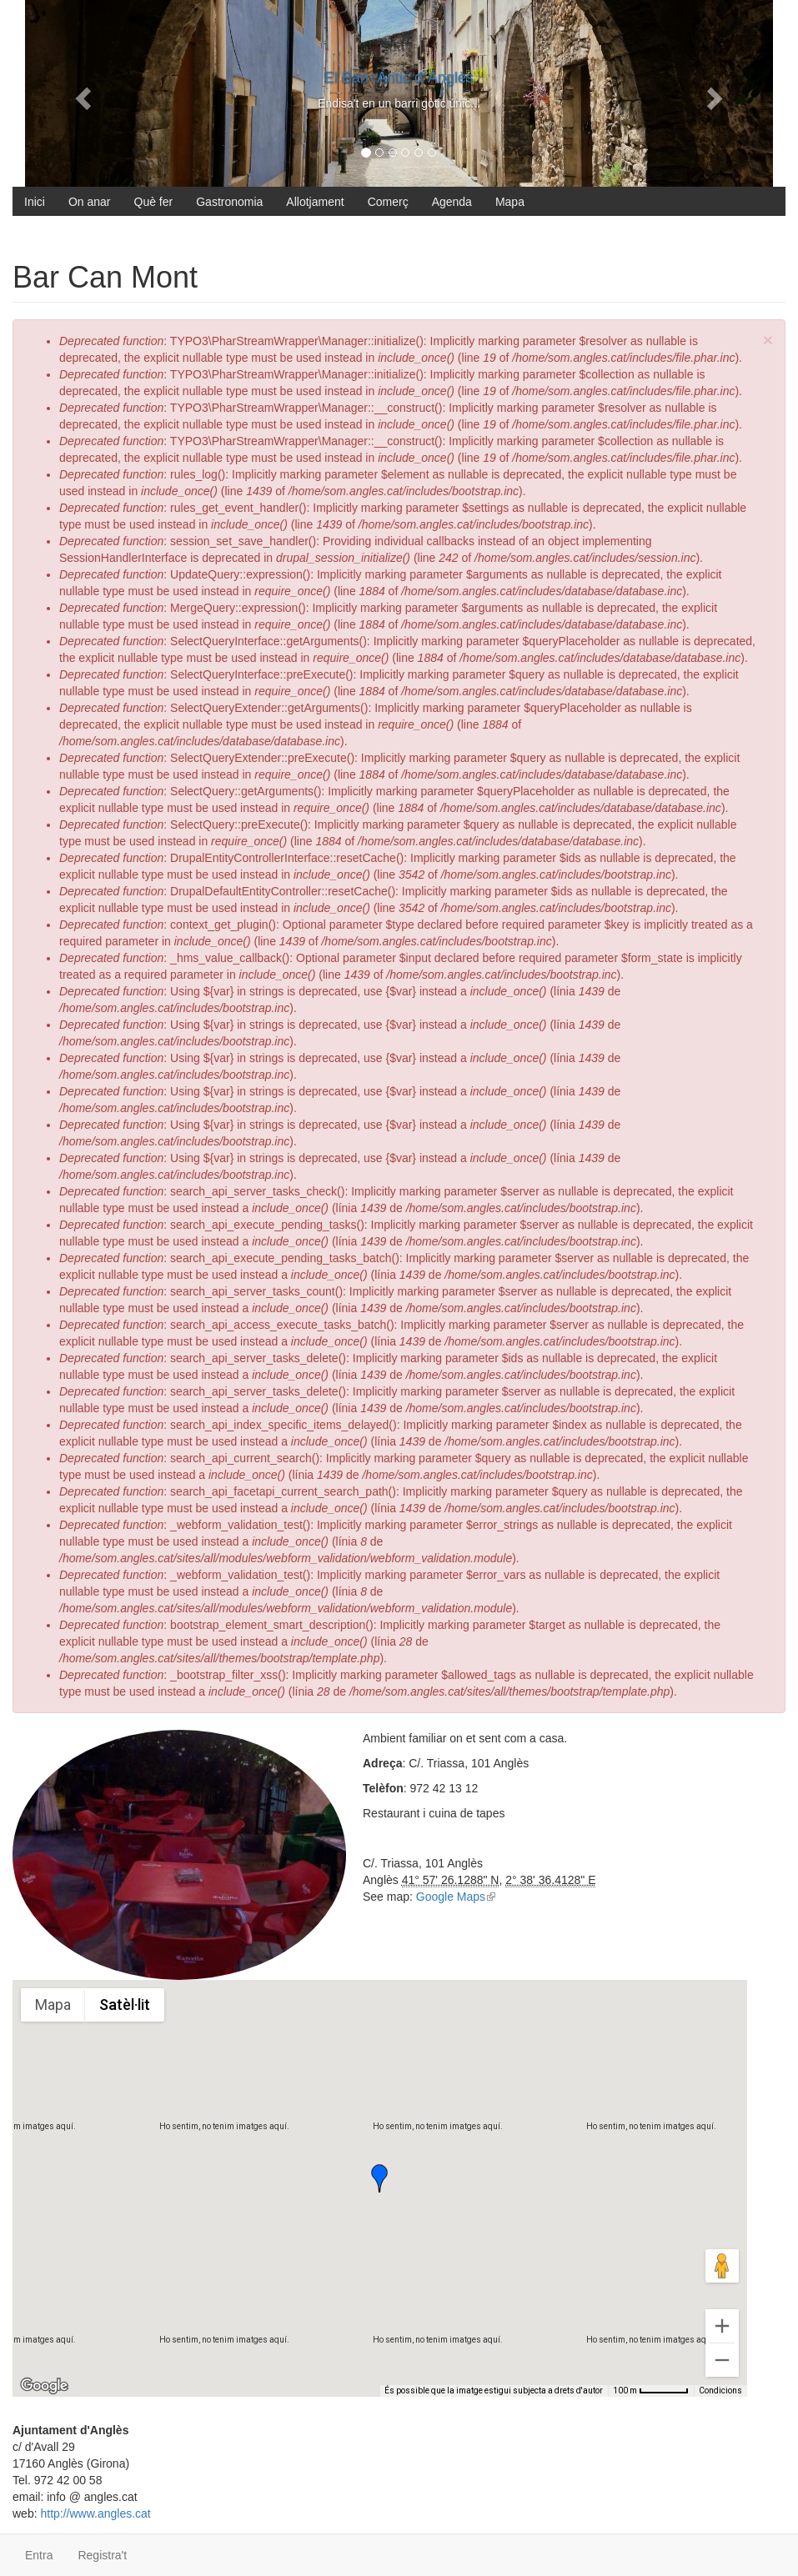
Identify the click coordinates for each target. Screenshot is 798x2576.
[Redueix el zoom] (722, 2360)
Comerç (388, 201)
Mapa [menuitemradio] (53, 2004)
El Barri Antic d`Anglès (399, 77)
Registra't (102, 2555)
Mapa (509, 201)
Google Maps (455, 1896)
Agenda (452, 201)
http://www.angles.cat (95, 2513)
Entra (39, 2555)
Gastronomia (229, 201)
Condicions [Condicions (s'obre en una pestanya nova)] (720, 2390)
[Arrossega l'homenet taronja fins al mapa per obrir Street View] (722, 2266)
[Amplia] (722, 2326)
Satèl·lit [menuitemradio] (124, 2004)
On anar (89, 201)
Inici (34, 201)
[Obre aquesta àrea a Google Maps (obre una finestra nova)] (44, 2386)
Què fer (153, 201)
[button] (379, 2178)
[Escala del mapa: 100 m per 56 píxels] (651, 2391)
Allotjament (315, 201)
